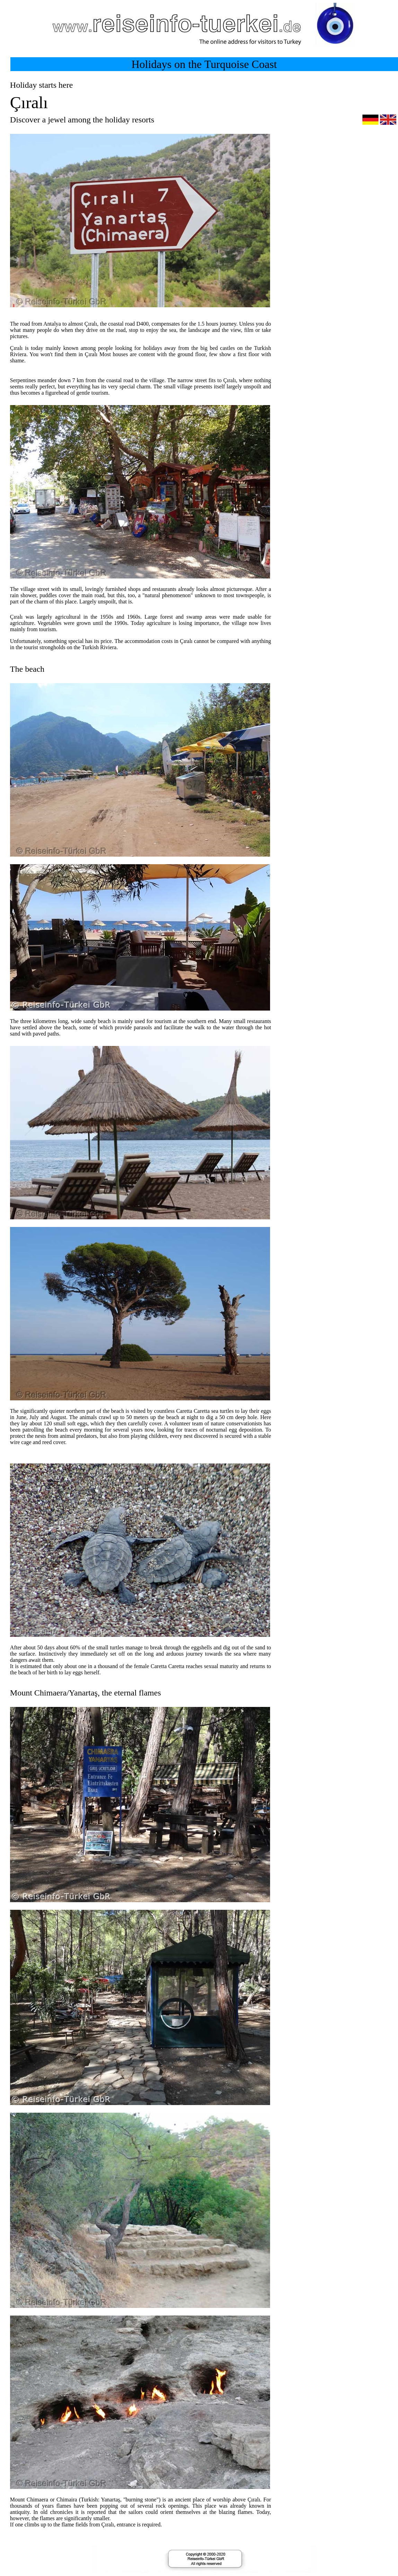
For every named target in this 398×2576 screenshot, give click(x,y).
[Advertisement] (339, 309)
